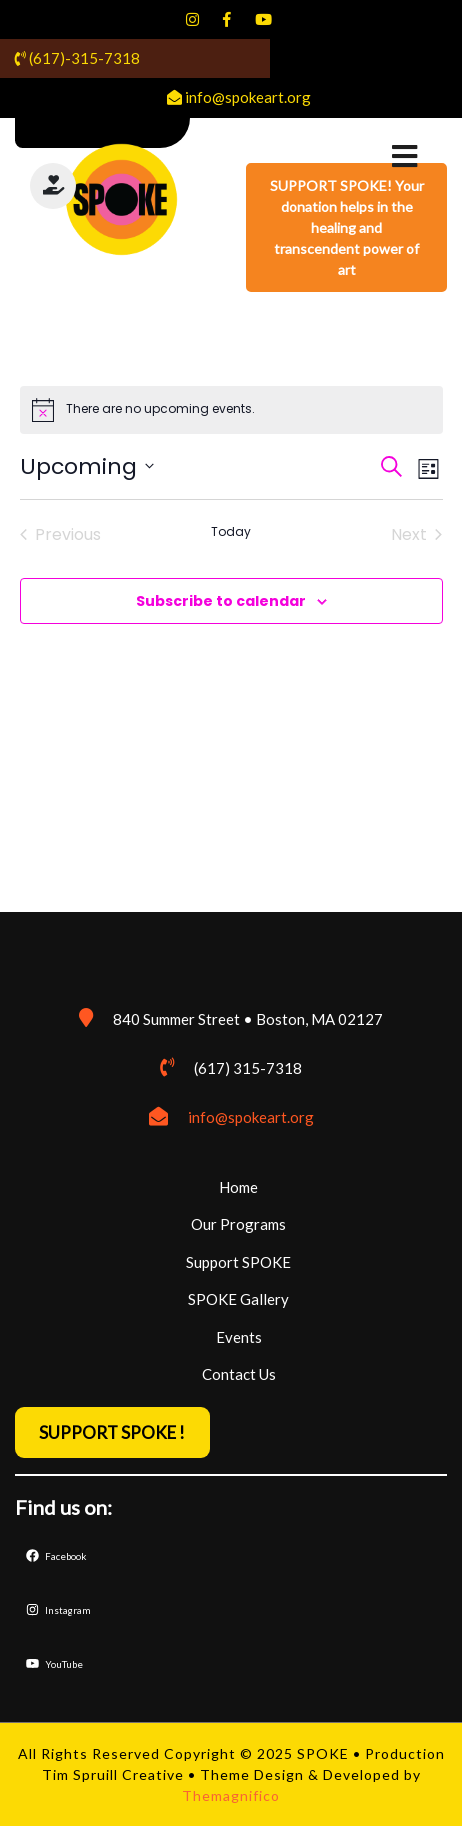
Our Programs (238, 1224)
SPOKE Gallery (238, 1299)
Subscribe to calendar (221, 601)
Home (238, 1187)
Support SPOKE (238, 1262)
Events (239, 1337)
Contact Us (239, 1374)
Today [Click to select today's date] (231, 532)
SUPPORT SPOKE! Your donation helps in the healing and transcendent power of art (347, 227)
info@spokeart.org (251, 1117)
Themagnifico (231, 1795)
